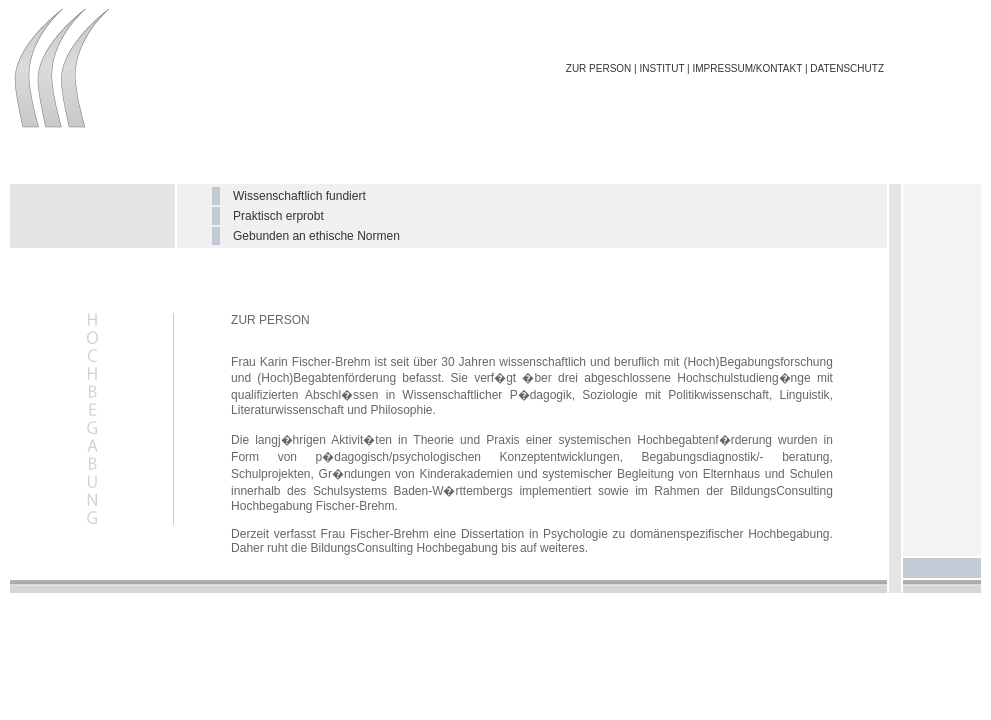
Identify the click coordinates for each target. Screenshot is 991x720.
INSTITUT (662, 68)
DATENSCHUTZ (847, 68)
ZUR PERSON (599, 68)
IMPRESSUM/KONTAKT (747, 68)
